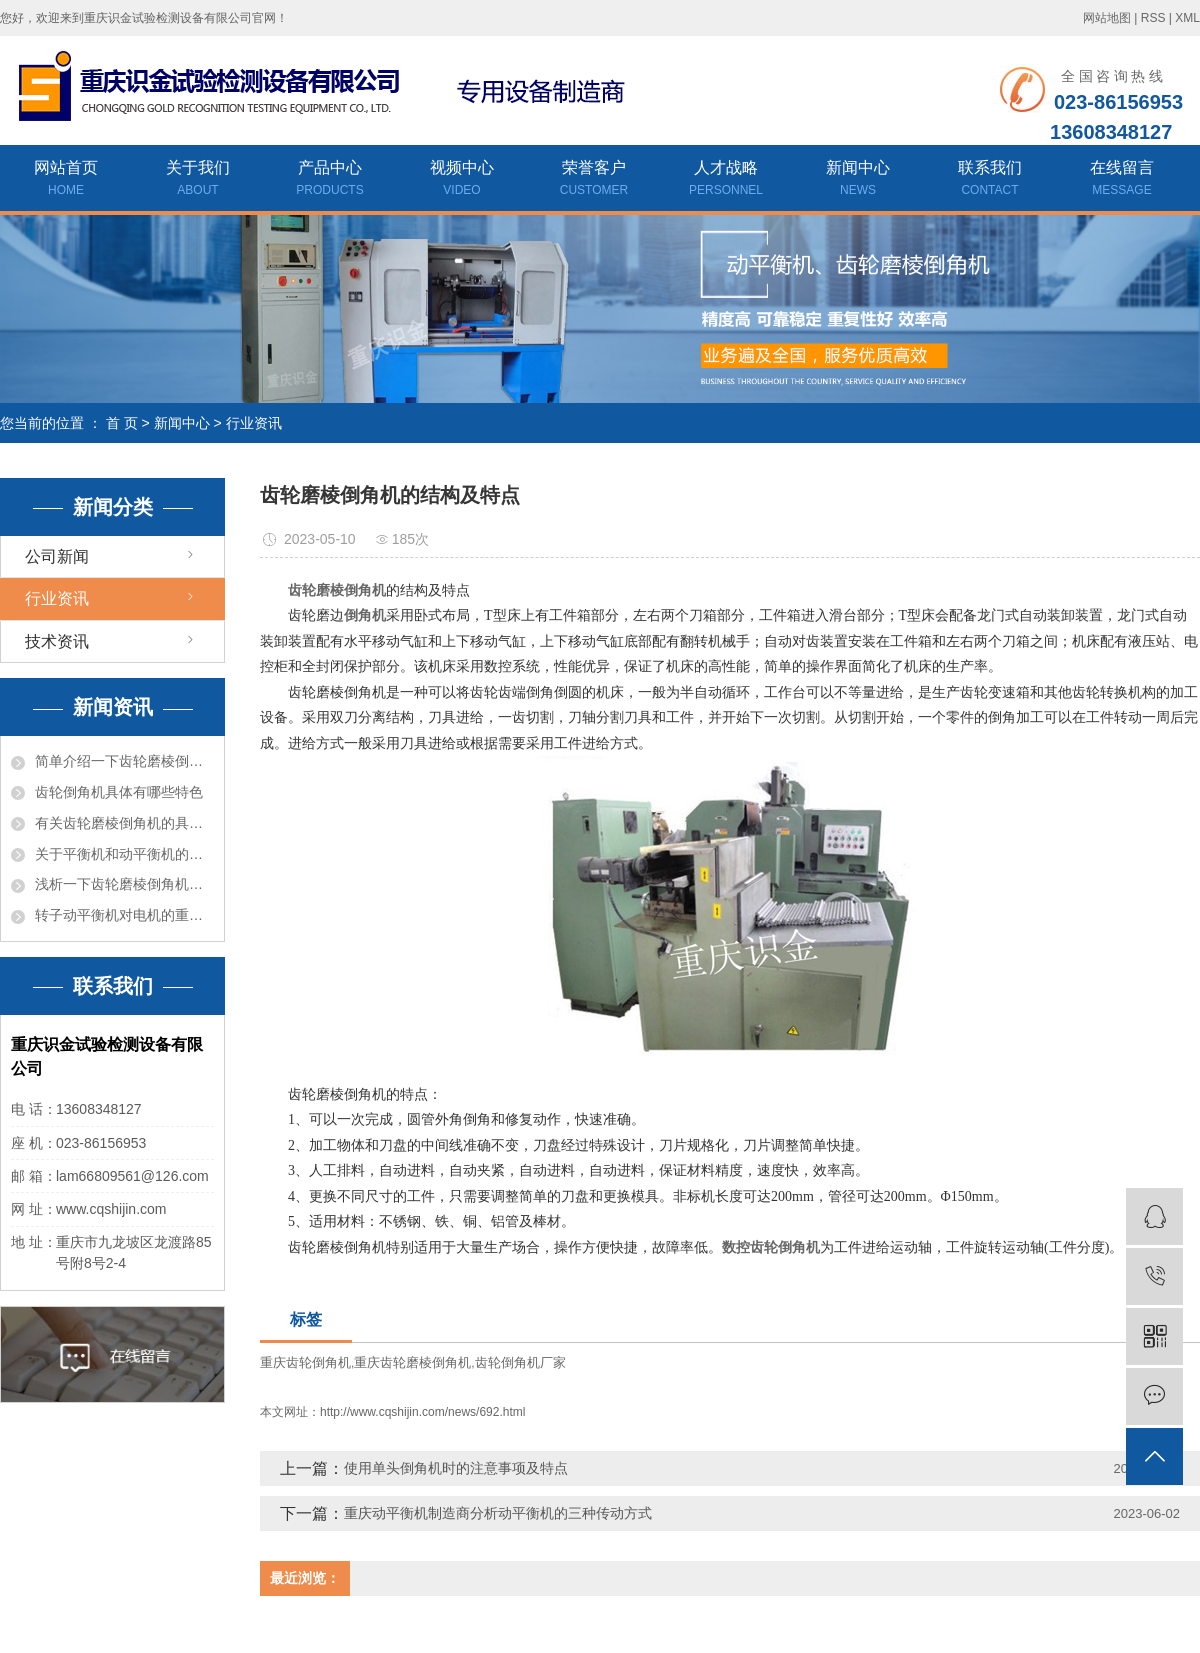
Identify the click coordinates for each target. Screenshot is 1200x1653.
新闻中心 (858, 180)
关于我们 (198, 180)
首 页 (122, 423)
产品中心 (330, 180)
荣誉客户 (594, 180)
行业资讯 (254, 423)
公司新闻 (57, 556)
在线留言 (1122, 180)
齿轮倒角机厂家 (520, 1362)
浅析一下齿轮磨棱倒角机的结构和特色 (124, 884)
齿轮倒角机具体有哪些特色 (119, 792)
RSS (1153, 18)
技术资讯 (57, 641)
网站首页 (66, 180)
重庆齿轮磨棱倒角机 (412, 1362)
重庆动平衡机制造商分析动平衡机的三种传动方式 (498, 1513)
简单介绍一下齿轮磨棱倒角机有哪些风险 (124, 761)
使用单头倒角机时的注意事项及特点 (456, 1468)
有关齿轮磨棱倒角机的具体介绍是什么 (124, 823)
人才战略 (726, 180)
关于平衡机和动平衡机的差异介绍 (124, 854)
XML (1187, 18)
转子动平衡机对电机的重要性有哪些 (124, 915)
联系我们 (990, 180)
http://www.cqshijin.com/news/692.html (422, 1412)
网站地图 (1107, 18)
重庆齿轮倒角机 (305, 1362)
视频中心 (462, 180)
